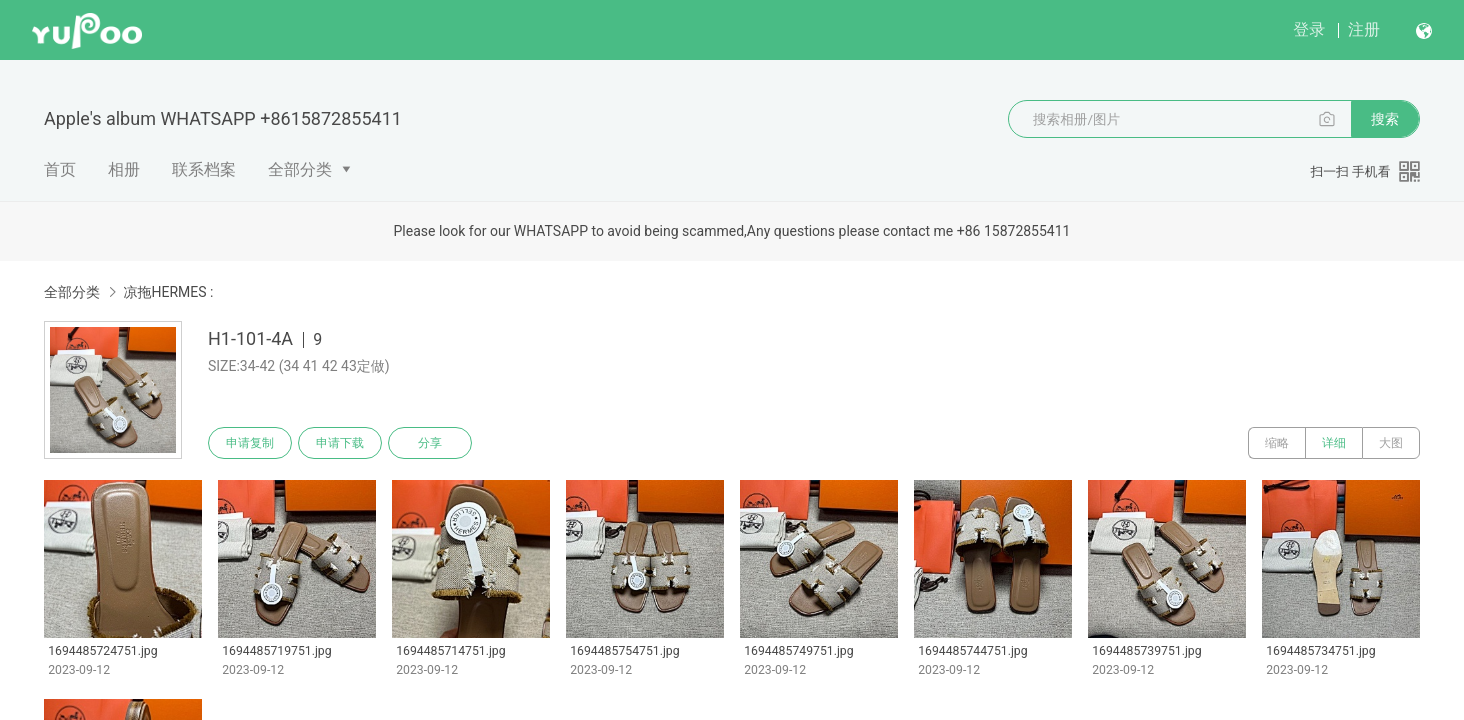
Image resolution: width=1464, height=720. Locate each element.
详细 (1334, 443)
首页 (60, 169)
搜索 (1385, 119)
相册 (124, 169)
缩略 (1277, 443)
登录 (1309, 29)
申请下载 (340, 443)
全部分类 (300, 169)
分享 (430, 443)
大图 (1391, 443)
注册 (1364, 29)
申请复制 (250, 443)
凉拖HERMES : (168, 292)
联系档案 (204, 169)
